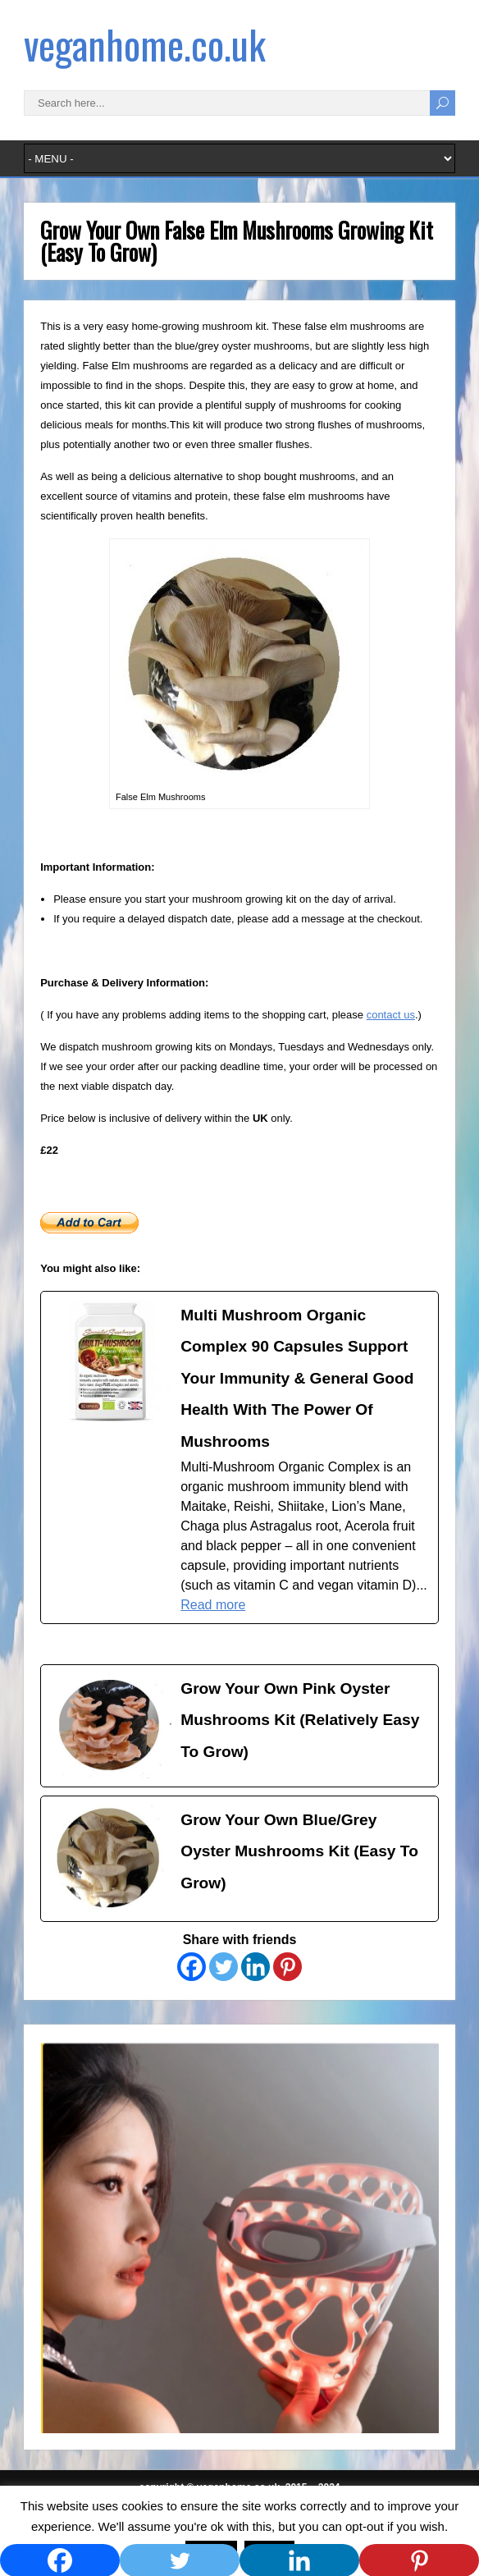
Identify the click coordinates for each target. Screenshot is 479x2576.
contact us (391, 1015)
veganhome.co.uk (145, 44)
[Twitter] (223, 1966)
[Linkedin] (255, 1966)
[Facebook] (191, 1966)
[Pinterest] (287, 1966)
